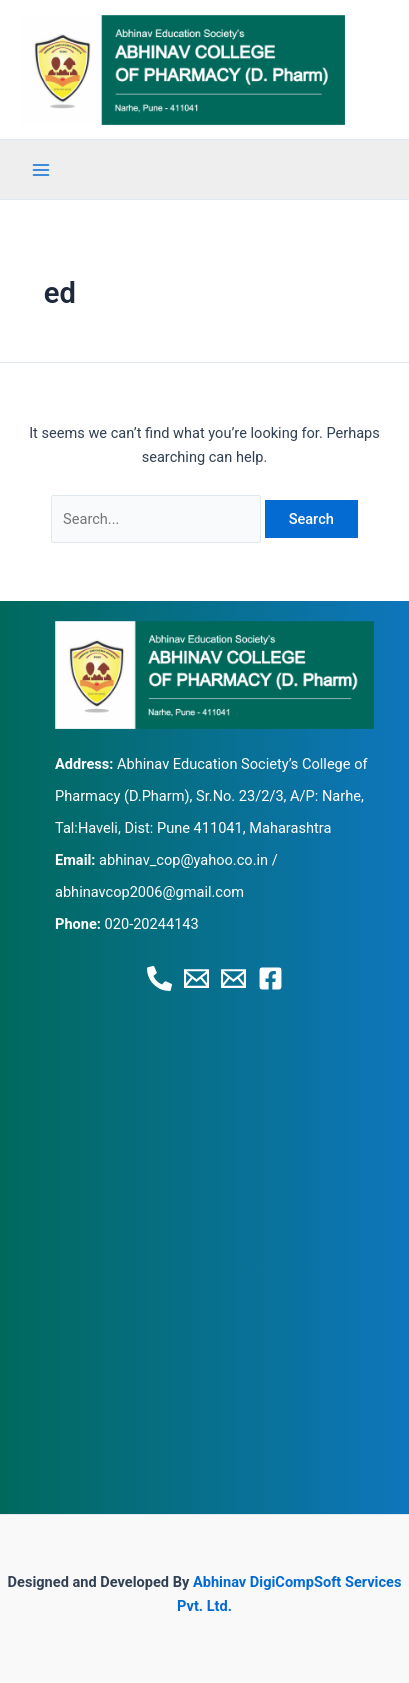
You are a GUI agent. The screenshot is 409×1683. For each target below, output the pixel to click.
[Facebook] (270, 978)
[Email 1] (196, 978)
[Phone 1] (159, 978)
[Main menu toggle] (41, 170)
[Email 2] (233, 978)
